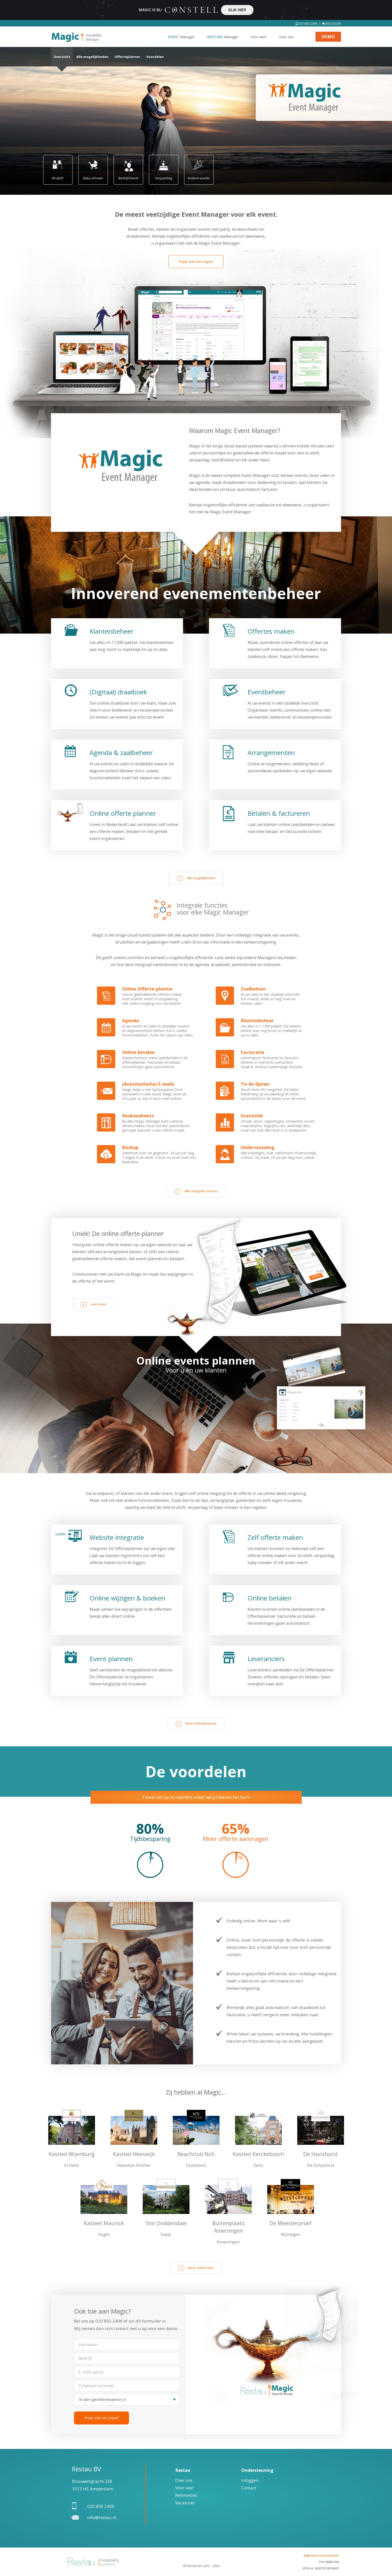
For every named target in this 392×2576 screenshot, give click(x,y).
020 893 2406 (307, 23)
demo (328, 36)
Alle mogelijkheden (92, 56)
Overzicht (62, 56)
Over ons (286, 36)
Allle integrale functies (201, 1191)
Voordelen (155, 56)
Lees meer (98, 1304)
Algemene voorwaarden (321, 2555)
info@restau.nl (101, 2517)
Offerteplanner (127, 56)
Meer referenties (201, 2267)
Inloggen (249, 2480)
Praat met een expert (196, 261)
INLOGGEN (331, 23)
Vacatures (185, 2503)
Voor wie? (258, 36)
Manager (181, 36)
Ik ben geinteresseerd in (102, 2399)
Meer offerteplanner (201, 1723)
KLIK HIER (237, 9)
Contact (248, 2488)
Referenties (186, 2495)
